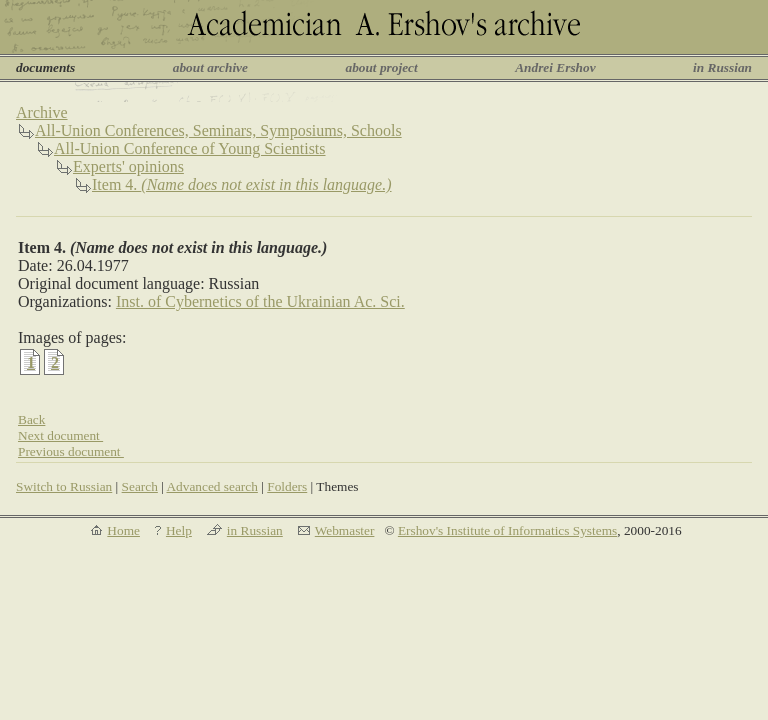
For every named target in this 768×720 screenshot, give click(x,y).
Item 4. (242, 184)
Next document (60, 435)
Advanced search (211, 486)
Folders (287, 486)
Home (123, 530)
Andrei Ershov (555, 67)
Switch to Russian (64, 486)
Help (179, 530)
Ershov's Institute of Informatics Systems (507, 530)
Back (31, 419)
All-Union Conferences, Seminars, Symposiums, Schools (218, 130)
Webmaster (345, 530)
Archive (42, 112)
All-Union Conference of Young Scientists (190, 148)
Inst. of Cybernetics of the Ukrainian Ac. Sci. (260, 301)
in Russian (722, 67)
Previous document (71, 451)
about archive (210, 67)
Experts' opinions (128, 166)
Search (140, 486)
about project (381, 67)
